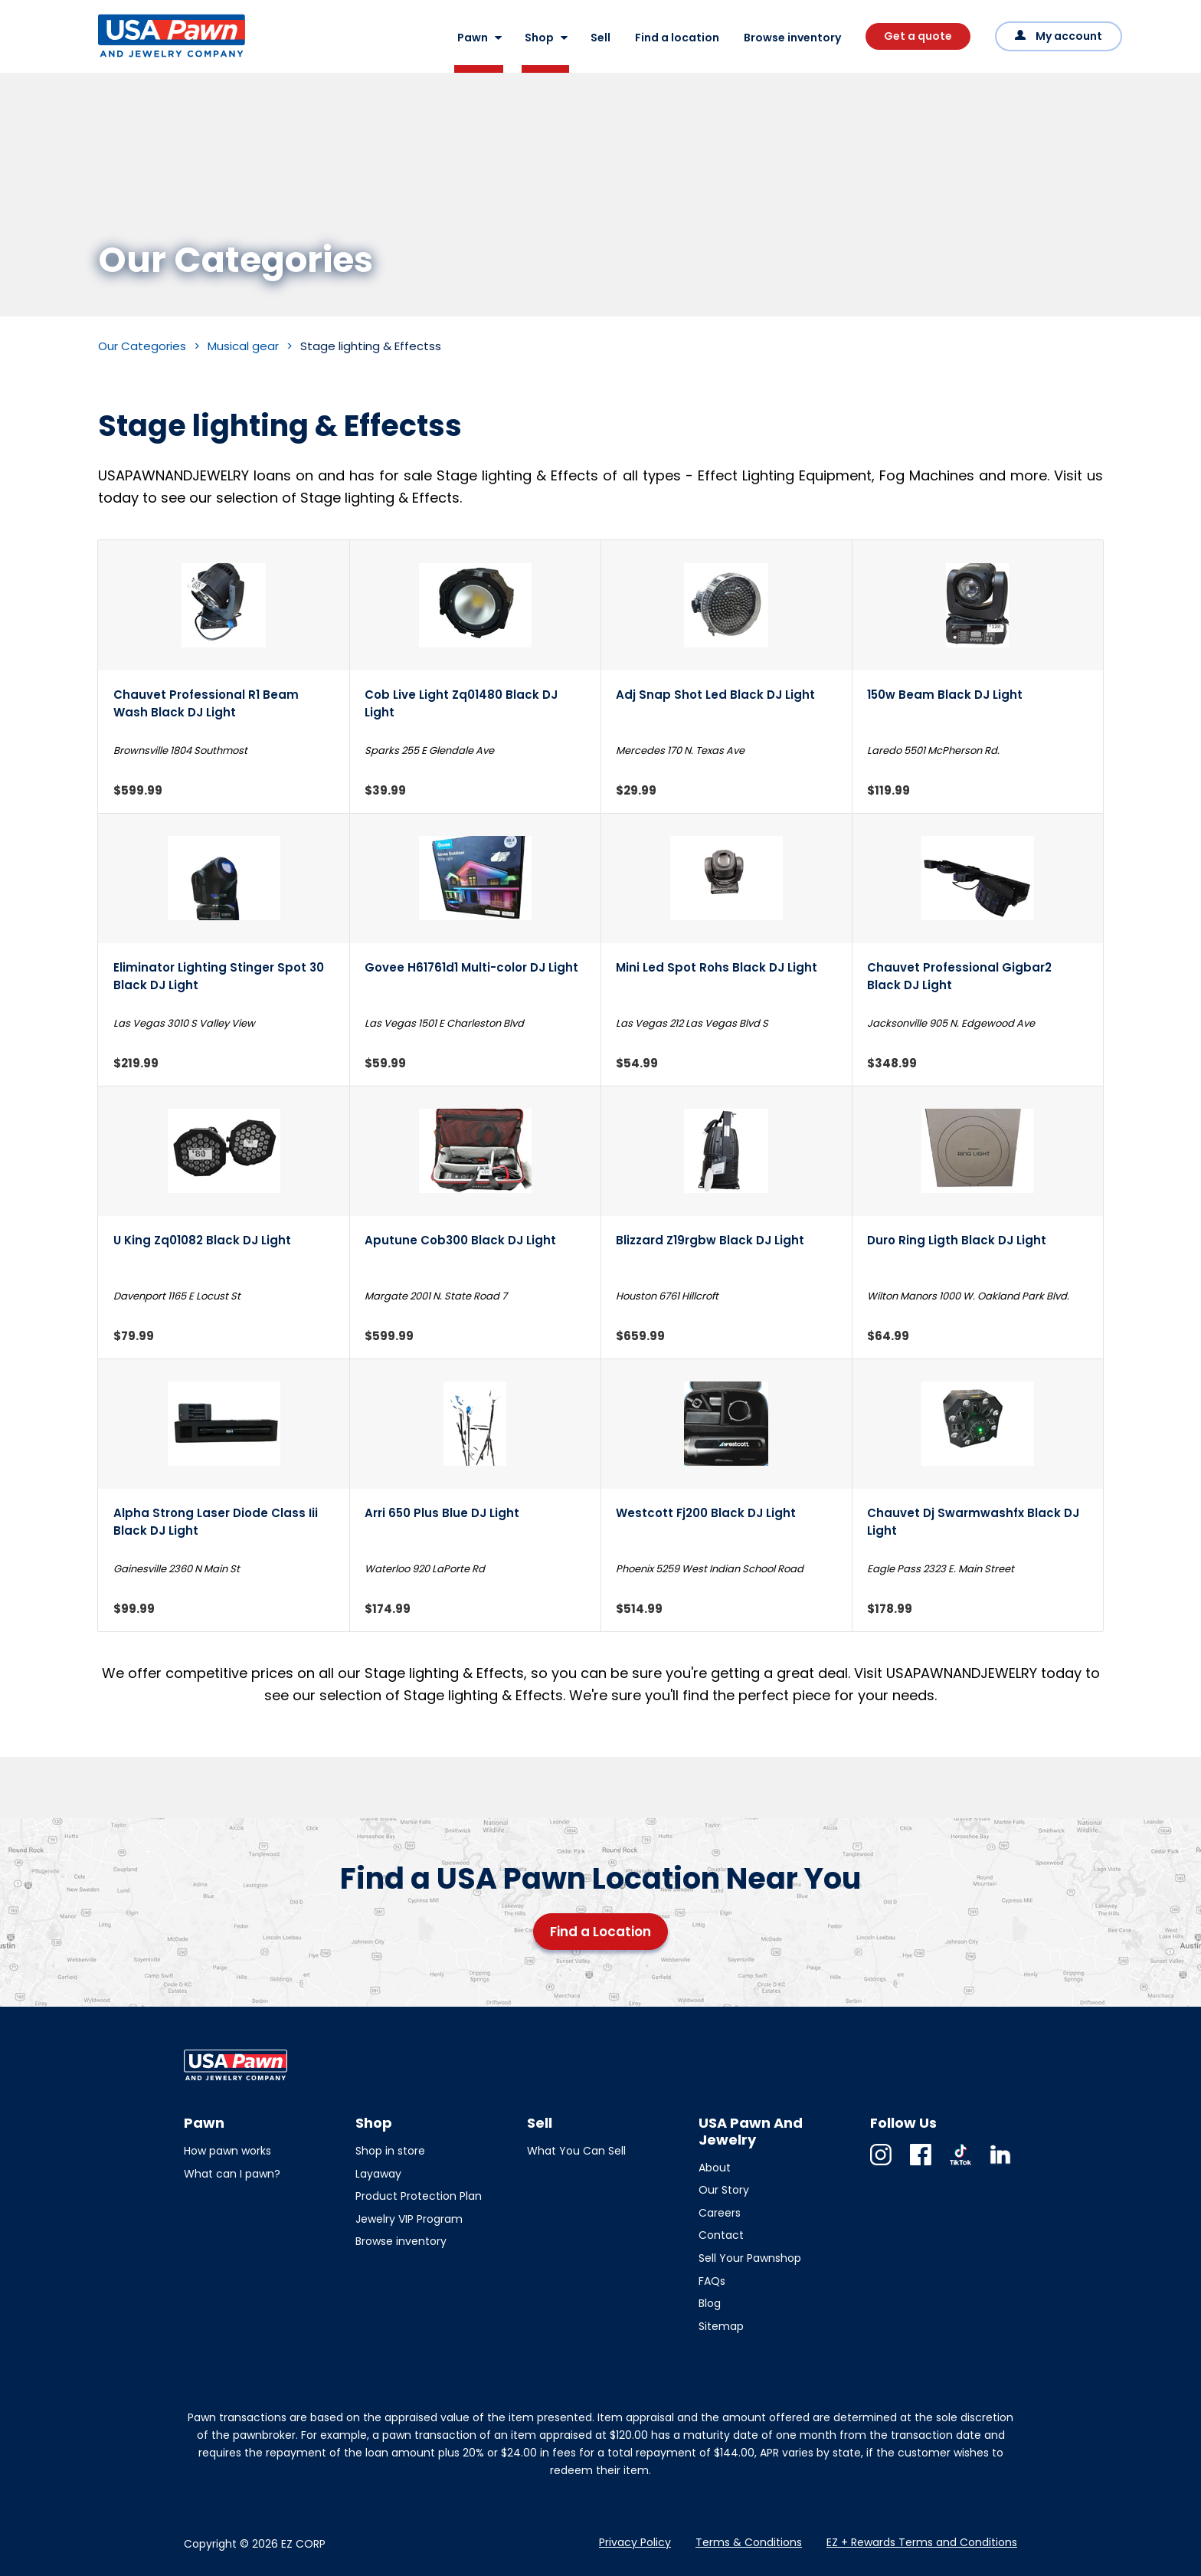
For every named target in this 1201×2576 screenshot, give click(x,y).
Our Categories (142, 346)
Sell (600, 37)
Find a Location (600, 1931)
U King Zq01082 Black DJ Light (202, 1240)
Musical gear (243, 346)
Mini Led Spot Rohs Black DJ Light (716, 967)
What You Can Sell (576, 2150)
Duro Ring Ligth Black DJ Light (956, 1240)
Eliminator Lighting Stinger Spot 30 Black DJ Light (218, 976)
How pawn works (227, 2150)
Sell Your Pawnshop (750, 2258)
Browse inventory (792, 37)
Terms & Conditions (748, 2542)
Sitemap (721, 2326)
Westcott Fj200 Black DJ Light (706, 1513)
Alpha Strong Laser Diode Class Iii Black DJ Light (215, 1522)
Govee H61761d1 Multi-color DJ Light (471, 967)
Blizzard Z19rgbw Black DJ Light (710, 1240)
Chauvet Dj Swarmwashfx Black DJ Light (973, 1522)
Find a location (677, 37)
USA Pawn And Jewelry (147, 56)
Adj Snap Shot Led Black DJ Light (715, 695)
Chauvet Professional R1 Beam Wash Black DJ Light (206, 703)
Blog (710, 2303)
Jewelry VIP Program (409, 2219)
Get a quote (918, 36)
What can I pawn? (232, 2173)
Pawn (472, 37)
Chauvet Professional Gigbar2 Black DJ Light (959, 976)
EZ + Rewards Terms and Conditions (921, 2542)
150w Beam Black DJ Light (945, 695)
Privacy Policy (635, 2542)
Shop (539, 37)
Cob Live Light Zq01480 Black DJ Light (461, 703)
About (715, 2167)
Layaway (378, 2173)
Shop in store (390, 2150)
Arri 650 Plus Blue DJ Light (442, 1513)
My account (1069, 36)
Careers (720, 2212)
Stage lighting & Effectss (370, 346)
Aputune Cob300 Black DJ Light (460, 1240)
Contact (721, 2235)
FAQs (712, 2281)
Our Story (724, 2189)
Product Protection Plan (418, 2196)
